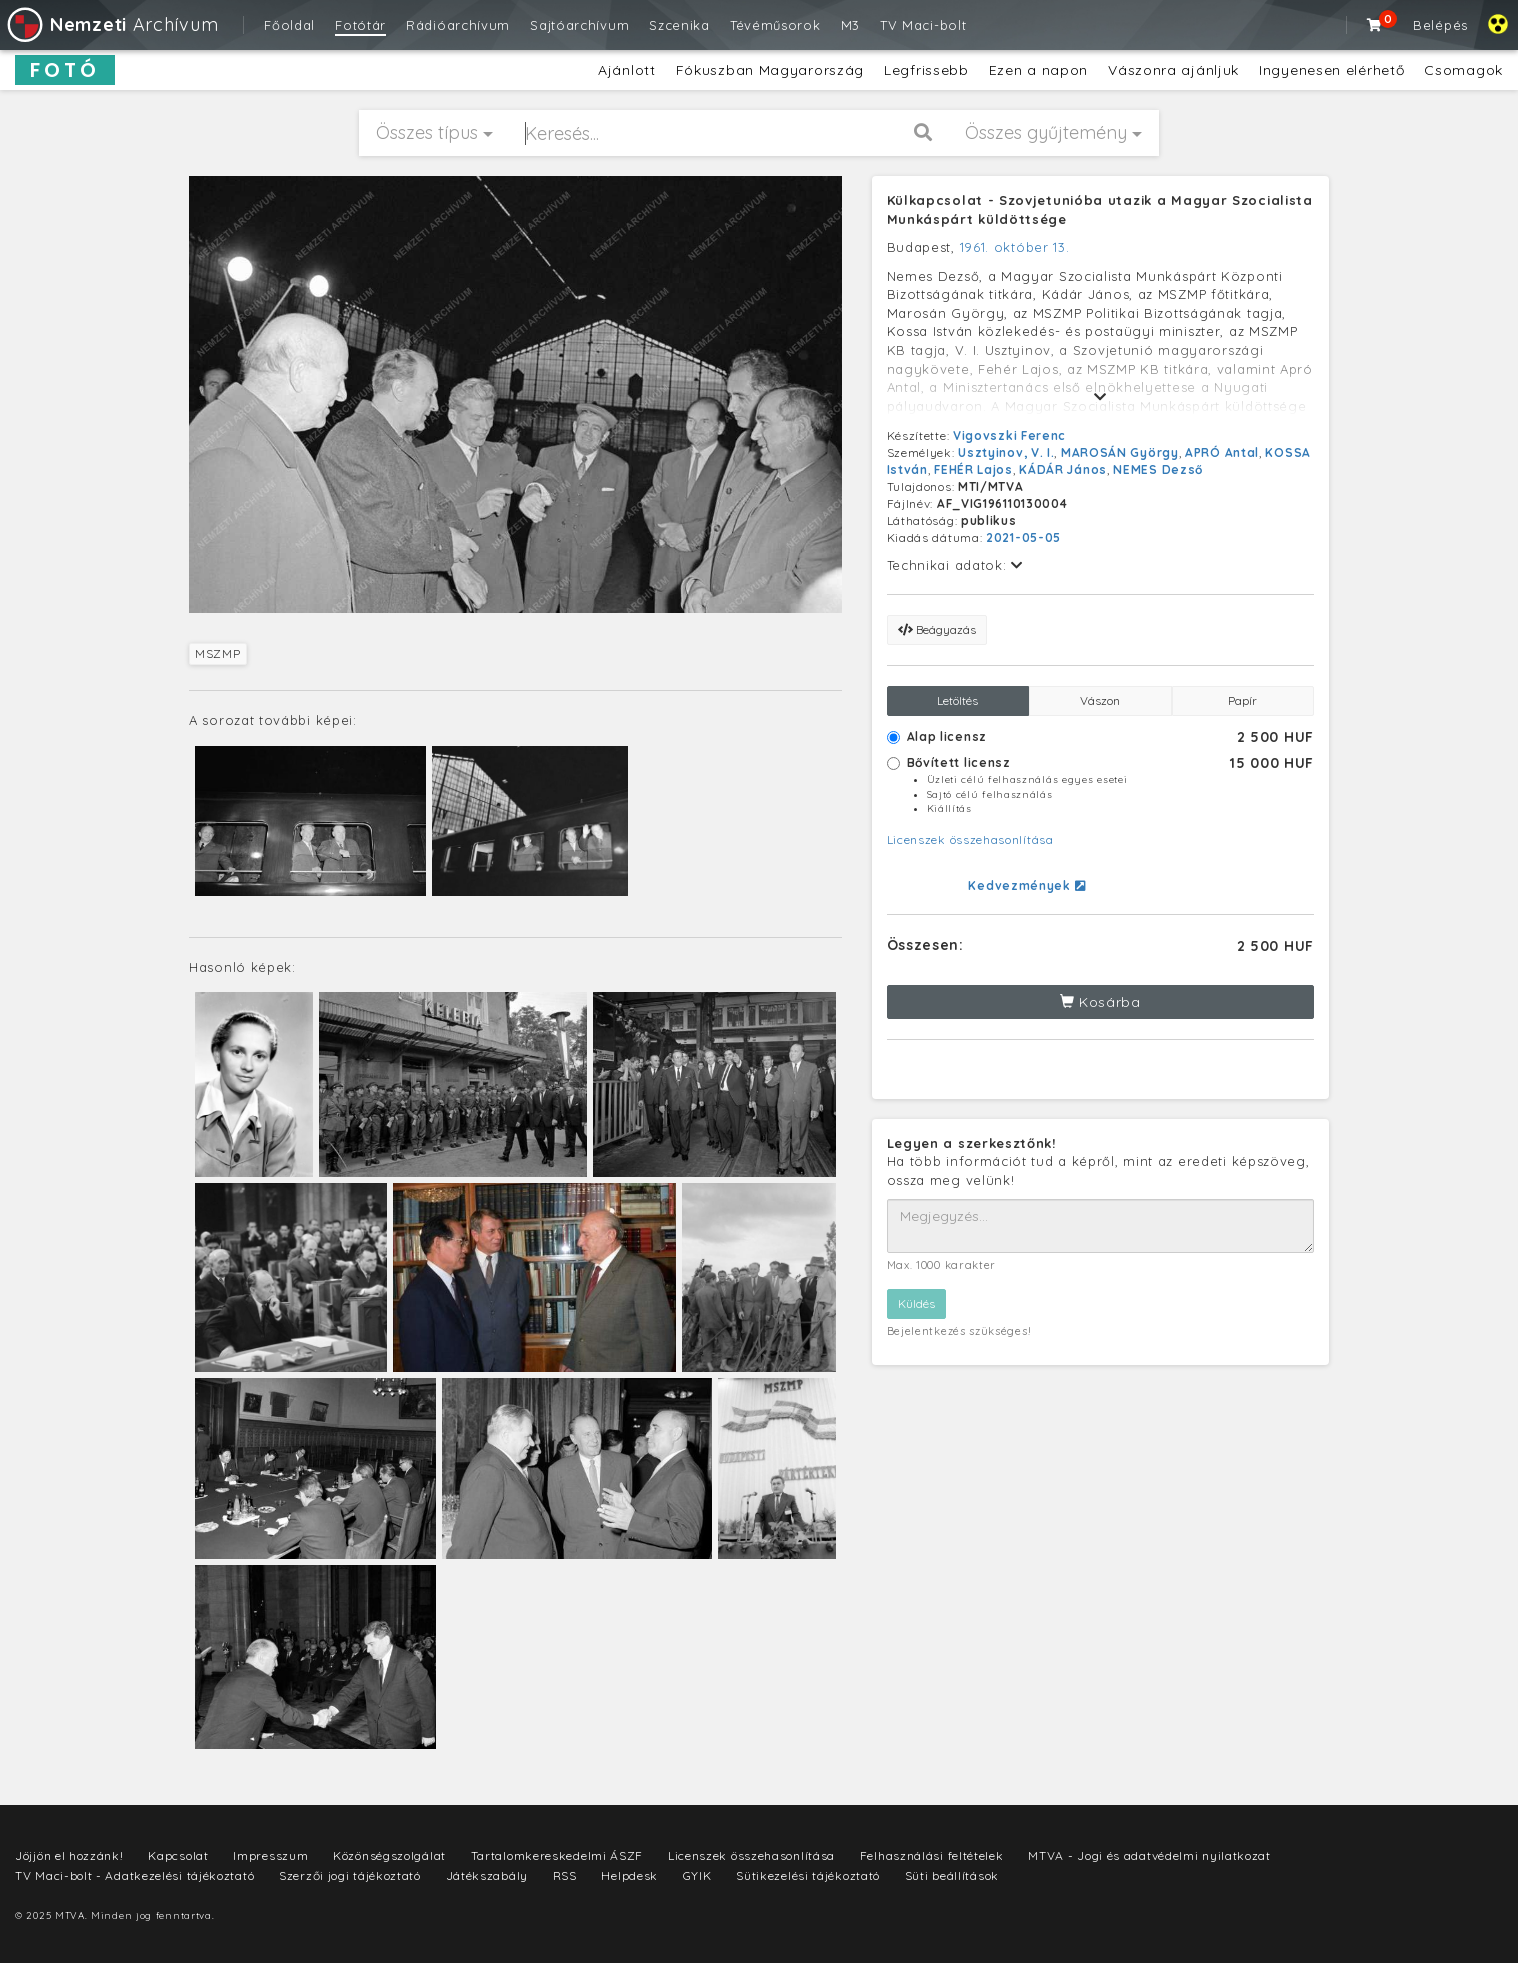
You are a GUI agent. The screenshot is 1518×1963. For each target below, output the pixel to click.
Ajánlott (627, 70)
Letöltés (957, 700)
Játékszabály (487, 1875)
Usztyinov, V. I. (1006, 452)
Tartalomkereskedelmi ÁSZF (557, 1855)
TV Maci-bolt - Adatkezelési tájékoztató (134, 1875)
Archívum (111, 24)
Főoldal (289, 25)
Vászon (1100, 700)
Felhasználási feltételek (932, 1855)
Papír (1242, 700)
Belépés (1440, 25)
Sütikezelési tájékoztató (808, 1875)
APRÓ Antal (1222, 452)
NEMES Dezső (1158, 469)
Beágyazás (937, 629)
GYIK (697, 1875)
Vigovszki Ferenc (1009, 435)
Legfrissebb (926, 70)
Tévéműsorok (775, 25)
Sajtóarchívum (579, 25)
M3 (850, 25)
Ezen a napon (1038, 70)
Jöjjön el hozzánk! (69, 1855)
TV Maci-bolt (923, 25)
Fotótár (360, 25)
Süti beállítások (952, 1875)
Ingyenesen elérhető (1331, 70)
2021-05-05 (1023, 537)
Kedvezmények (1026, 885)
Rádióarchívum (458, 25)
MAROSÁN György (1120, 452)
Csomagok (1463, 70)
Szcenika (679, 25)
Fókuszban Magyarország (770, 70)
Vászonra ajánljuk (1173, 70)
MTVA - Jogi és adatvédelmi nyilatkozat (1149, 1855)
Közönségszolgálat (389, 1855)
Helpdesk (629, 1875)
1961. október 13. (1015, 247)
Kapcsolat (178, 1855)
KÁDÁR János (1063, 469)
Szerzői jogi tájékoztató (350, 1875)
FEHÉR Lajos (973, 469)
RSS (565, 1875)
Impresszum (270, 1855)
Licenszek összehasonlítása (970, 839)
